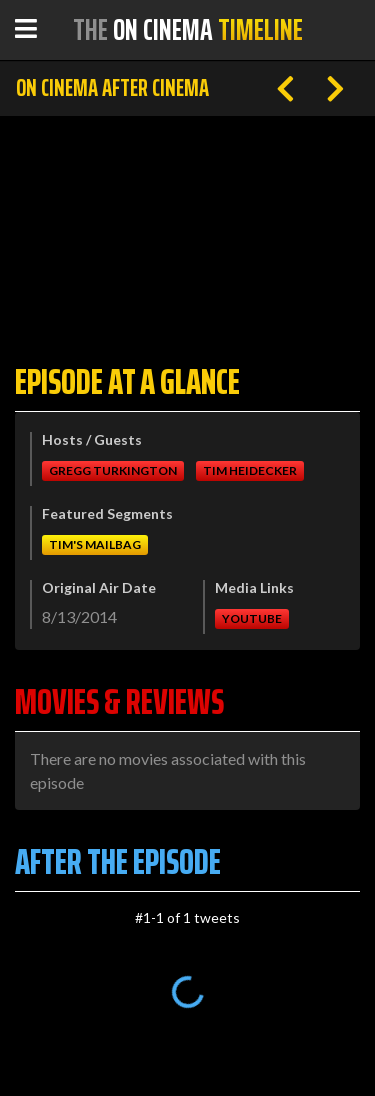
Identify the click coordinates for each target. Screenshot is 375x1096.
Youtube (252, 618)
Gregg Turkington (113, 470)
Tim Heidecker (250, 470)
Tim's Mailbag (95, 544)
